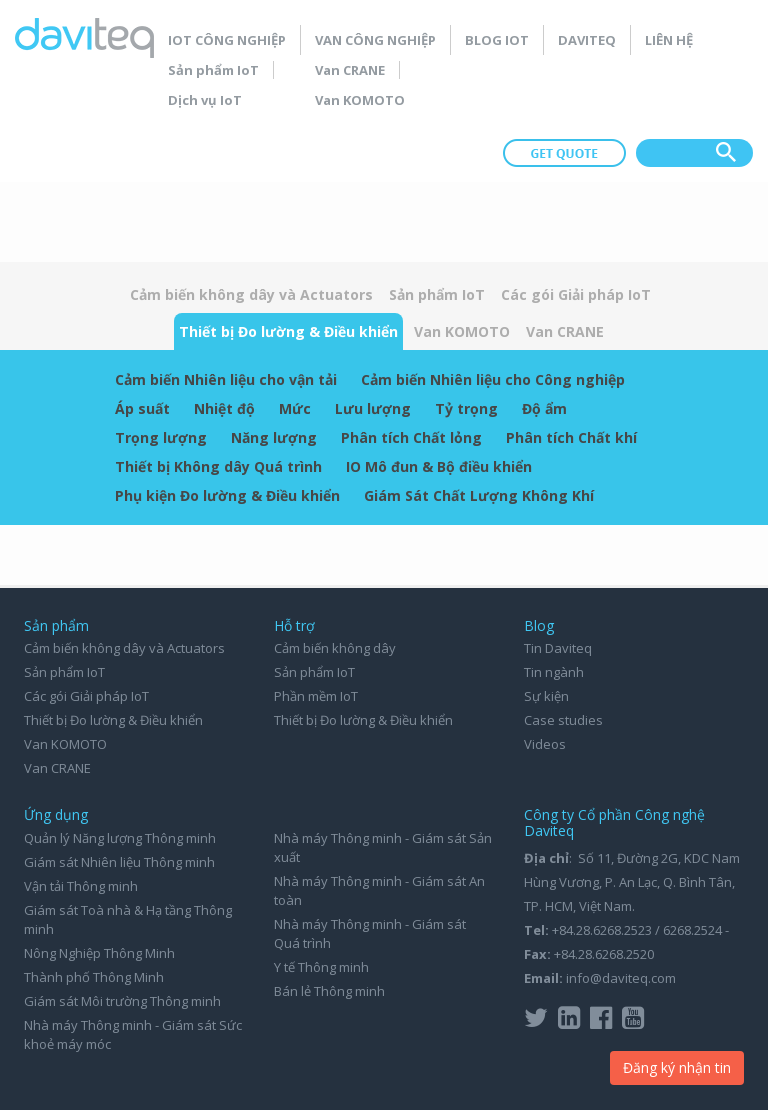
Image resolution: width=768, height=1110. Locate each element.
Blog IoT (497, 40)
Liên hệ (669, 40)
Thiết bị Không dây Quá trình (218, 466)
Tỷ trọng (466, 408)
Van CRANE (350, 70)
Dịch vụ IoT (205, 100)
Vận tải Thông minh (81, 886)
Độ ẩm (544, 408)
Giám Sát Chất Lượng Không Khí (479, 495)
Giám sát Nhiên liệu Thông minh (119, 862)
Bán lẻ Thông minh (329, 991)
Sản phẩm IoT (213, 70)
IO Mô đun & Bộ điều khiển (439, 466)
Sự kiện (546, 696)
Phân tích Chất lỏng (411, 437)
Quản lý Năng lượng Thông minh (120, 838)
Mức (295, 408)
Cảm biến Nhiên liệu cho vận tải (226, 379)
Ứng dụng (56, 814)
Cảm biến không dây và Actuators (251, 294)
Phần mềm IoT (316, 696)
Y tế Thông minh (321, 967)
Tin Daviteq (558, 648)
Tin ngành (554, 672)
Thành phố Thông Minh (94, 977)
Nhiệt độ (224, 408)
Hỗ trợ (294, 625)
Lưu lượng (373, 408)
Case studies (563, 720)
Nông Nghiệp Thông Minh (99, 953)
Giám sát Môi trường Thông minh (122, 1001)
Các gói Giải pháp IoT (576, 294)
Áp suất (142, 408)
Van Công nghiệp (375, 40)
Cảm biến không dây (335, 648)
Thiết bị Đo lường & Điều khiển (288, 331)
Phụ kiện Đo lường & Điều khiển (227, 495)
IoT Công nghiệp (227, 40)
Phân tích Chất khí (571, 437)
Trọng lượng (161, 437)
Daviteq (587, 40)
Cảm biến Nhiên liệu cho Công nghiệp (493, 379)
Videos (545, 744)
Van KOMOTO (360, 100)
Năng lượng (274, 437)
